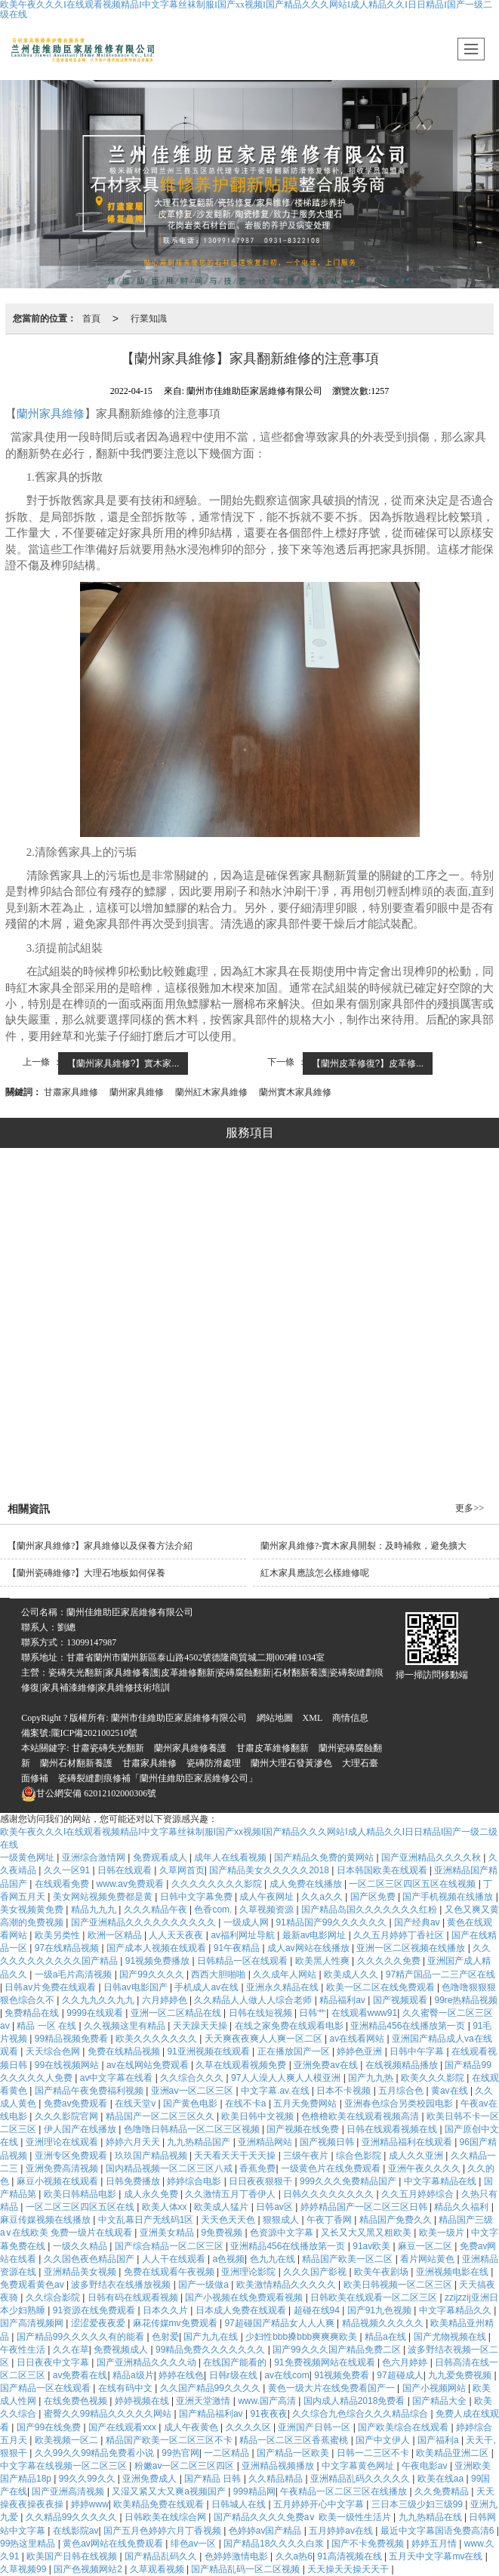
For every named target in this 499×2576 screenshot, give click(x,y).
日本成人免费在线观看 (242, 2310)
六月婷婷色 (165, 2000)
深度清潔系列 (288, 1300)
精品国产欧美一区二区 (348, 2259)
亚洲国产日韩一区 (315, 2427)
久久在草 (71, 2349)
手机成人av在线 (207, 1987)
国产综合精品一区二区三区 (170, 2246)
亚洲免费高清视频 (63, 2168)
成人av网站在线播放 (309, 1948)
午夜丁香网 (330, 2219)
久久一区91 (68, 1870)
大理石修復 (46, 1413)
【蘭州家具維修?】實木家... (123, 1063)
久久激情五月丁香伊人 (231, 2194)
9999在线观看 (95, 2013)
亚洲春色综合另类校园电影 (399, 2103)
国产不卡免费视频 (368, 2543)
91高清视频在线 (350, 2556)
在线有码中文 (126, 2388)
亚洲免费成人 (150, 2478)
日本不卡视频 (344, 2090)
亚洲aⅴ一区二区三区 (193, 2090)
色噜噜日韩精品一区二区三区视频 (193, 2129)
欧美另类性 (58, 1935)
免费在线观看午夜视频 (170, 2272)
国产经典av (418, 1922)
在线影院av (76, 2530)
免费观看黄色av (33, 2284)
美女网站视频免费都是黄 (104, 1896)
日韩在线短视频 (261, 2013)
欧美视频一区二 (67, 2440)
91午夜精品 (238, 1948)
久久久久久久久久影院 (217, 1884)
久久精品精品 (276, 2478)
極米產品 (288, 1187)
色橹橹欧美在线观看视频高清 (361, 2116)
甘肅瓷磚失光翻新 (108, 1748)
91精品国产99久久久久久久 (332, 1922)
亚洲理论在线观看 (63, 2142)
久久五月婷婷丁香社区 (399, 1935)
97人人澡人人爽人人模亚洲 (287, 2078)
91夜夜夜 (268, 2413)
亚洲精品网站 (266, 2142)
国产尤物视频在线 (451, 2336)
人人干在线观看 (175, 2259)
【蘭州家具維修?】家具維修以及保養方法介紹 (100, 1545)
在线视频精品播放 (402, 2065)
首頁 (91, 318)
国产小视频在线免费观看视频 (245, 2297)
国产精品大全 (440, 2401)
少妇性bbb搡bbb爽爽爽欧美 (302, 2336)
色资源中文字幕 (283, 2232)
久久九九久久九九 (99, 2000)
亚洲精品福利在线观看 (408, 2142)
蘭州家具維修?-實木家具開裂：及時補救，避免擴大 (363, 1545)
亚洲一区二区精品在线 (177, 2013)
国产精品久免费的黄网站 (325, 1857)
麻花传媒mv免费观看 (176, 2323)
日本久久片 (166, 2310)
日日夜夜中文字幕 (54, 2362)
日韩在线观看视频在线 (393, 2129)
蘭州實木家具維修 (295, 1092)
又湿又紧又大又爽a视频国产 (170, 2491)
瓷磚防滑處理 (213, 1763)
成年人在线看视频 (231, 1857)
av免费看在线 (80, 2375)
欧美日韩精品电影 (81, 2194)
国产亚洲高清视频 (69, 2491)
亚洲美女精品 (168, 2232)
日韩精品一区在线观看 (243, 1961)
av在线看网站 (358, 2038)
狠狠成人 (282, 2219)
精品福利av (343, 2000)
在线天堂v (136, 2103)
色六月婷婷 (406, 2362)
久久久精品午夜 (156, 1909)
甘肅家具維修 (71, 1092)
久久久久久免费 (390, 1961)
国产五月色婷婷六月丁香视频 (163, 2530)
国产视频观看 (401, 2000)
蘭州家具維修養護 (190, 1748)
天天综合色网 (54, 2051)
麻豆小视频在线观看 (58, 2181)
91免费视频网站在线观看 (325, 2362)
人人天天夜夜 (177, 1935)
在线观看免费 (63, 1884)
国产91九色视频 (380, 2310)
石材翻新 (246, 1456)
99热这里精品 (29, 2543)
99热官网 (180, 2453)
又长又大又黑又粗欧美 (367, 2232)
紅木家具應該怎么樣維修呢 (314, 1573)
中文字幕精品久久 (456, 2310)
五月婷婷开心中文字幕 (319, 2504)
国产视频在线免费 (303, 2129)
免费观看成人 (161, 1857)
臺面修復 (450, 1413)
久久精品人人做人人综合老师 (254, 2000)
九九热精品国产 (200, 2142)
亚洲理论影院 (249, 2272)
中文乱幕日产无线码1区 (147, 2219)
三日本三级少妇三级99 (418, 2504)
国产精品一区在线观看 (46, 2388)
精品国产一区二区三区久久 (161, 2116)
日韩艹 (312, 2013)
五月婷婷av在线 (342, 2530)
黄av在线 (450, 2090)
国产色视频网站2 (89, 2569)
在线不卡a (247, 2103)
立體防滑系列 (288, 1376)
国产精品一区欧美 (294, 2453)
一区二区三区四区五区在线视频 (413, 1884)
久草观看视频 (158, 2569)
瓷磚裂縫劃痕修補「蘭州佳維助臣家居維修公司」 (157, 1778)
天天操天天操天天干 (349, 2569)
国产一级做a (204, 2284)
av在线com (286, 2375)
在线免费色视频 (76, 2401)
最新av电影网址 (315, 1935)
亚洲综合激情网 (95, 1857)
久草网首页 (182, 1870)
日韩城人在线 (239, 2504)
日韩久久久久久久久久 (329, 2194)
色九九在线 (273, 2259)
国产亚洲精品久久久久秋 (432, 1857)
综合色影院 (359, 2155)
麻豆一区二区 (426, 2246)
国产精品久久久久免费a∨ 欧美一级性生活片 (303, 2517)
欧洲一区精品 (116, 1935)
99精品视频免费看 (73, 2038)
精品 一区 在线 (48, 2025)
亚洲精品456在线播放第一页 (408, 2025)
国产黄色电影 (191, 2103)
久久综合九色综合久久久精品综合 (361, 2413)
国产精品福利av (212, 2413)
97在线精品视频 (68, 1948)
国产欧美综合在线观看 (404, 2427)
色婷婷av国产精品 (266, 2530)
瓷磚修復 (127, 1413)
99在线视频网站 (68, 2065)
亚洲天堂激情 (204, 2401)
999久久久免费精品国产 (349, 2181)
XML (313, 1718)
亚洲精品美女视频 (81, 2272)
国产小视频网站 (435, 2388)
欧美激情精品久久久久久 (287, 2284)
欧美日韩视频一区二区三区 (398, 2284)
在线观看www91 (364, 2013)
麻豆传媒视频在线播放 (46, 2219)
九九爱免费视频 (461, 2375)
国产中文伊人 (384, 2440)
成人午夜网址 (267, 1896)
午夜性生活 (24, 2349)
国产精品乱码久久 (162, 2556)
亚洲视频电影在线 (453, 2272)
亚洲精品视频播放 (279, 2466)
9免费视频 (223, 2232)
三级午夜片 (307, 2155)
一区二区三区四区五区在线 (81, 2207)
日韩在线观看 (125, 1870)
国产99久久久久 (152, 1974)
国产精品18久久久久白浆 (275, 2543)
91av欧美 (373, 2246)
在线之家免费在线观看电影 (290, 2025)
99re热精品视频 (465, 2000)
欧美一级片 (443, 2232)
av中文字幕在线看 (118, 2078)
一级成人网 (247, 1922)
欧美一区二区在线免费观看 (381, 1987)
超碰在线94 (318, 2310)
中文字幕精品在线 (441, 2181)
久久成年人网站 (286, 1974)
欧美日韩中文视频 (258, 2116)
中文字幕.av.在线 (276, 2090)
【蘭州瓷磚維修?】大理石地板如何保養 (86, 1573)
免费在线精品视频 (125, 2051)
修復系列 (288, 1262)
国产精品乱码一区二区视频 (246, 2569)
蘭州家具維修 (51, 414)
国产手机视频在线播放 (448, 1896)
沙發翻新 (374, 1413)
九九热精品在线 (431, 2517)
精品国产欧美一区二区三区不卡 (170, 2440)
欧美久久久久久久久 (157, 2038)
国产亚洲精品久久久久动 (148, 2362)
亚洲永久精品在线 (283, 1987)
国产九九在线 (211, 2336)
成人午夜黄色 (192, 2427)
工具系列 (288, 1413)
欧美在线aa (442, 2478)
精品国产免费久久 (396, 2219)
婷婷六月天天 (134, 2142)
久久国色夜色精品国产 (90, 2259)
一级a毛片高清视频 (75, 1974)
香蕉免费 (257, 2168)
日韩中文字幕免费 (197, 1896)
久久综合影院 (54, 2297)
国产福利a (439, 2440)
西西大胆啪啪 (219, 1974)
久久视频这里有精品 (126, 2025)
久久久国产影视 (316, 2272)
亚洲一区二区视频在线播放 (411, 1948)
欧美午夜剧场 (382, 2272)
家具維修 (203, 1413)
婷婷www (90, 2504)
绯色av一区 (195, 2543)
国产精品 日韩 (214, 2478)
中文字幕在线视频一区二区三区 (64, 2466)
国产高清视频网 (33, 2323)
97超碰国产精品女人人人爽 (280, 2323)
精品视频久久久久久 (384, 2323)
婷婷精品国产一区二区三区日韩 (365, 2207)
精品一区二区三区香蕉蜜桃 (294, 2440)
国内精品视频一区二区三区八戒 (170, 2168)
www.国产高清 (268, 2401)
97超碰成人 (400, 2375)
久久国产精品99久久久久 (211, 2388)
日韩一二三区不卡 (374, 2453)
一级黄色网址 (28, 1857)
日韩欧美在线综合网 (166, 2517)
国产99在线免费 (50, 2427)
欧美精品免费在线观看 (159, 2504)
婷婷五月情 (435, 2543)
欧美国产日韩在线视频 (72, 2556)
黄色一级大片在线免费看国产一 (332, 2388)
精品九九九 (95, 1909)
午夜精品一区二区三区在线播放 (344, 2491)
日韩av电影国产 (136, 1987)
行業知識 (149, 318)
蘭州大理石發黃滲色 (291, 1763)
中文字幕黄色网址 (359, 2466)
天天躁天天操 (201, 2025)
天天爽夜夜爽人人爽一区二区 (265, 2038)
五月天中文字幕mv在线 (437, 2556)
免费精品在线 (33, 2013)
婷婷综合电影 (195, 2181)
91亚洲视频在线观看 (209, 2051)
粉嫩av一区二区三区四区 (185, 2466)
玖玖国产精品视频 (152, 2155)
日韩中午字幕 (418, 2051)
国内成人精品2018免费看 (355, 2401)
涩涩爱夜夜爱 (99, 2323)
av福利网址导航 (244, 1935)
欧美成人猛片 (222, 2207)
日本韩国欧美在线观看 (383, 1870)
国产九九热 (372, 2078)
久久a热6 (294, 2556)
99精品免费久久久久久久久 (212, 2349)
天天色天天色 (229, 2219)
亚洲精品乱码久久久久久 (361, 2478)
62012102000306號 (88, 1793)
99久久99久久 (88, 2478)
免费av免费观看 (77, 2103)
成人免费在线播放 (307, 1884)
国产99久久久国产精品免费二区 (338, 2349)
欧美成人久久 (352, 1974)
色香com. (214, 1909)
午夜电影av (426, 2466)
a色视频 (228, 2259)
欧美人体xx (165, 2207)
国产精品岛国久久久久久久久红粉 (370, 1909)
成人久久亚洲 (417, 2155)
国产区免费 (374, 1896)
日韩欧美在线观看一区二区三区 (374, 2297)
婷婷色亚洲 (360, 2051)
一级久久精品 (81, 2246)
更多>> (469, 1508)
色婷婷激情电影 (237, 2556)
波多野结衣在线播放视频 (122, 2284)
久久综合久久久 (193, 2078)
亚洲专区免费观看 (72, 2155)
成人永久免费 (152, 2194)
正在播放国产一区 (294, 2051)
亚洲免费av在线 (327, 2065)
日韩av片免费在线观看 (51, 1987)
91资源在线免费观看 (95, 2310)
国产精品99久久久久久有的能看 (82, 2336)
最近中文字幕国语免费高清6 (438, 2530)
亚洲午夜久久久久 (425, 2168)
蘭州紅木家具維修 (211, 1092)
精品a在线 (386, 2336)
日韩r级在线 (234, 2375)
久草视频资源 (267, 1909)
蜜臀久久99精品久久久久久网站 (109, 2413)
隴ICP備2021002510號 (94, 1733)
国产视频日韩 (328, 2142)
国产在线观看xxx (123, 2427)
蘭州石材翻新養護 (76, 1763)
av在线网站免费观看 (148, 2065)
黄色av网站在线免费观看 (114, 2543)
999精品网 (254, 2491)
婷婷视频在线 (143, 2401)
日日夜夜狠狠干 (261, 2181)
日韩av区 (275, 2207)
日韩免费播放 (134, 2181)
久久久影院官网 (67, 2116)
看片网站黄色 (428, 2259)
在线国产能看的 (236, 2362)
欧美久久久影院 (434, 2078)
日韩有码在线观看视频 (134, 2297)
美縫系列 (288, 1338)
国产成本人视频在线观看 (157, 1948)
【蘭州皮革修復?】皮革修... (368, 1063)
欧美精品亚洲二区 (453, 2453)
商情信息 (350, 1718)
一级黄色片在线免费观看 (332, 2168)
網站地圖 (275, 1718)
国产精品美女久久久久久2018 (270, 1870)
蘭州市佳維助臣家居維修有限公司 (179, 1718)
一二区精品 (227, 2453)
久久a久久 (323, 1896)
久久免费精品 (442, 2491)
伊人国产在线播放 (81, 2129)
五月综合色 (402, 2090)
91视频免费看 (343, 2375)
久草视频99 (24, 2569)
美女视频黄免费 (33, 1909)
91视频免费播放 (159, 1961)
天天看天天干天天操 (236, 2155)
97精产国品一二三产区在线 (440, 1974)
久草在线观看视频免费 (242, 2065)
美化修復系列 (288, 1225)
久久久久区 (249, 2427)
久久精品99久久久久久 (73, 2517)
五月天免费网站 (306, 2103)
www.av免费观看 (132, 1884)
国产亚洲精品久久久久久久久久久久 (144, 1922)
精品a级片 (133, 2375)
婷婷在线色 (181, 2375)
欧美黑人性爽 (323, 1961)
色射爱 (165, 2336)
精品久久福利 (462, 2207)
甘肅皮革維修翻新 (272, 1748)
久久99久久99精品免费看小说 (96, 2453)
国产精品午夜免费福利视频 (90, 2090)
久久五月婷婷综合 (418, 2194)
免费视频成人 (122, 2349)
